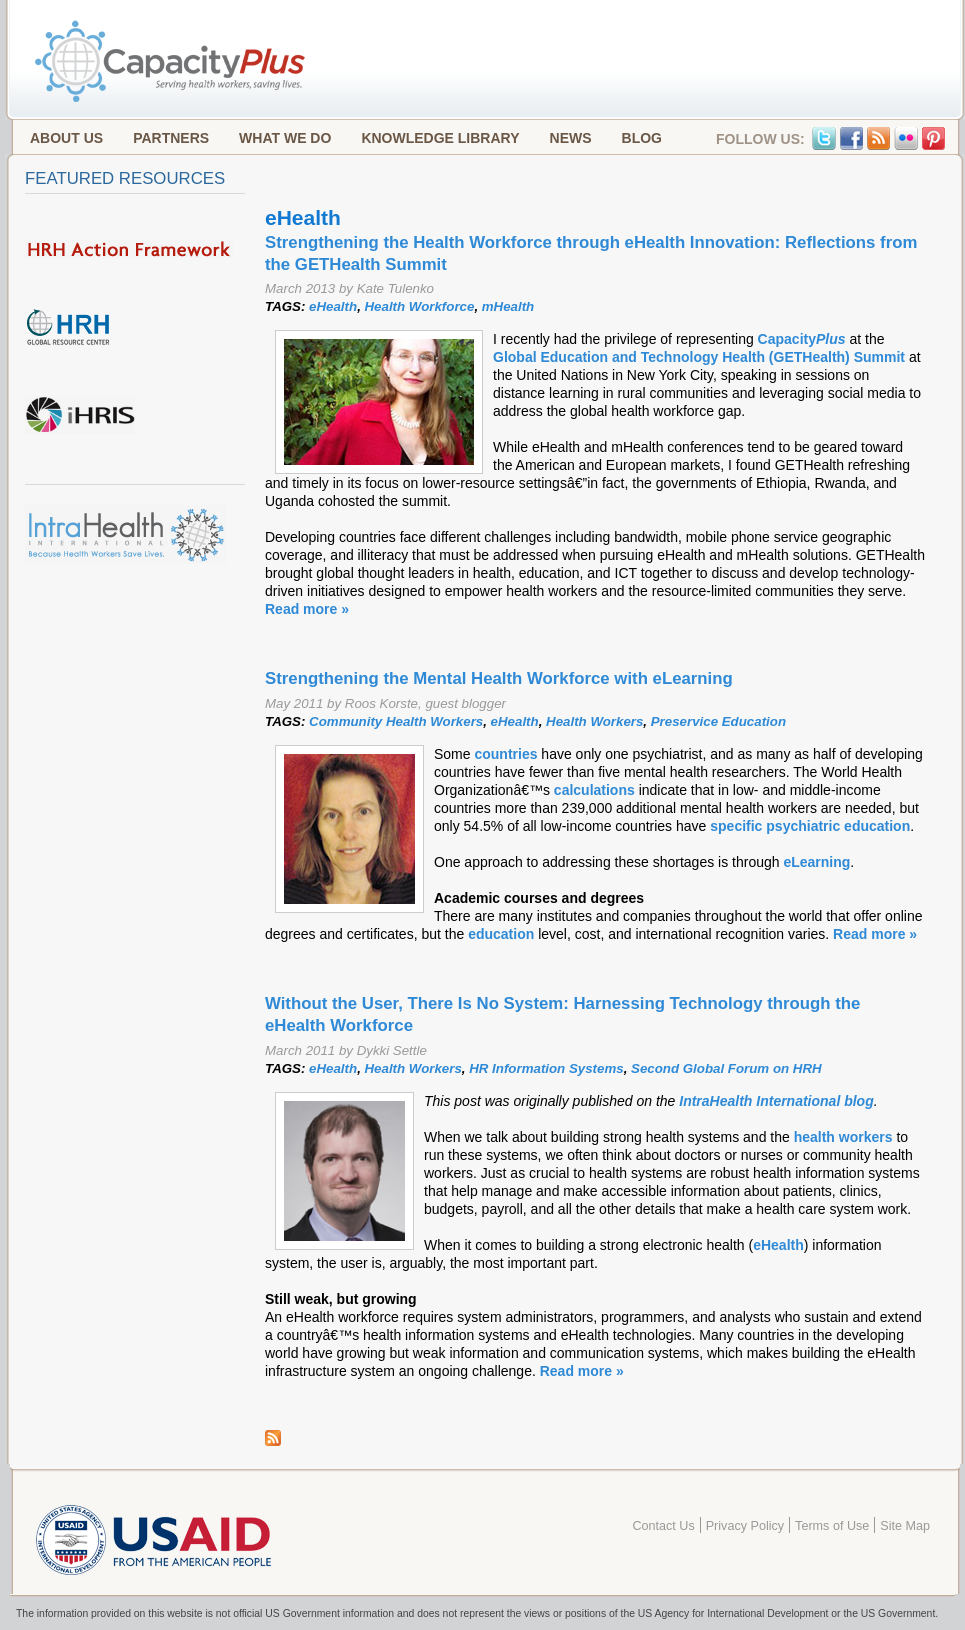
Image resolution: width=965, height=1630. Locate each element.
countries (505, 754)
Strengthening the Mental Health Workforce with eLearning (499, 678)
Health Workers (594, 721)
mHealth (508, 306)
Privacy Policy (745, 1526)
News (571, 138)
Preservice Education (718, 721)
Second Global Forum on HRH (726, 1068)
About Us (66, 138)
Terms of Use (832, 1526)
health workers (843, 1137)
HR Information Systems (546, 1068)
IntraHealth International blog (776, 1101)
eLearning (816, 862)
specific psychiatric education (810, 826)
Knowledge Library (440, 138)
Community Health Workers (396, 721)
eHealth (333, 306)
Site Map (905, 1526)
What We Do (285, 138)
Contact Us (663, 1526)
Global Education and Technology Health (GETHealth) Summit (699, 357)
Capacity (802, 339)
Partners (171, 138)
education (501, 934)
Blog (642, 138)
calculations (596, 790)
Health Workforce (420, 306)
